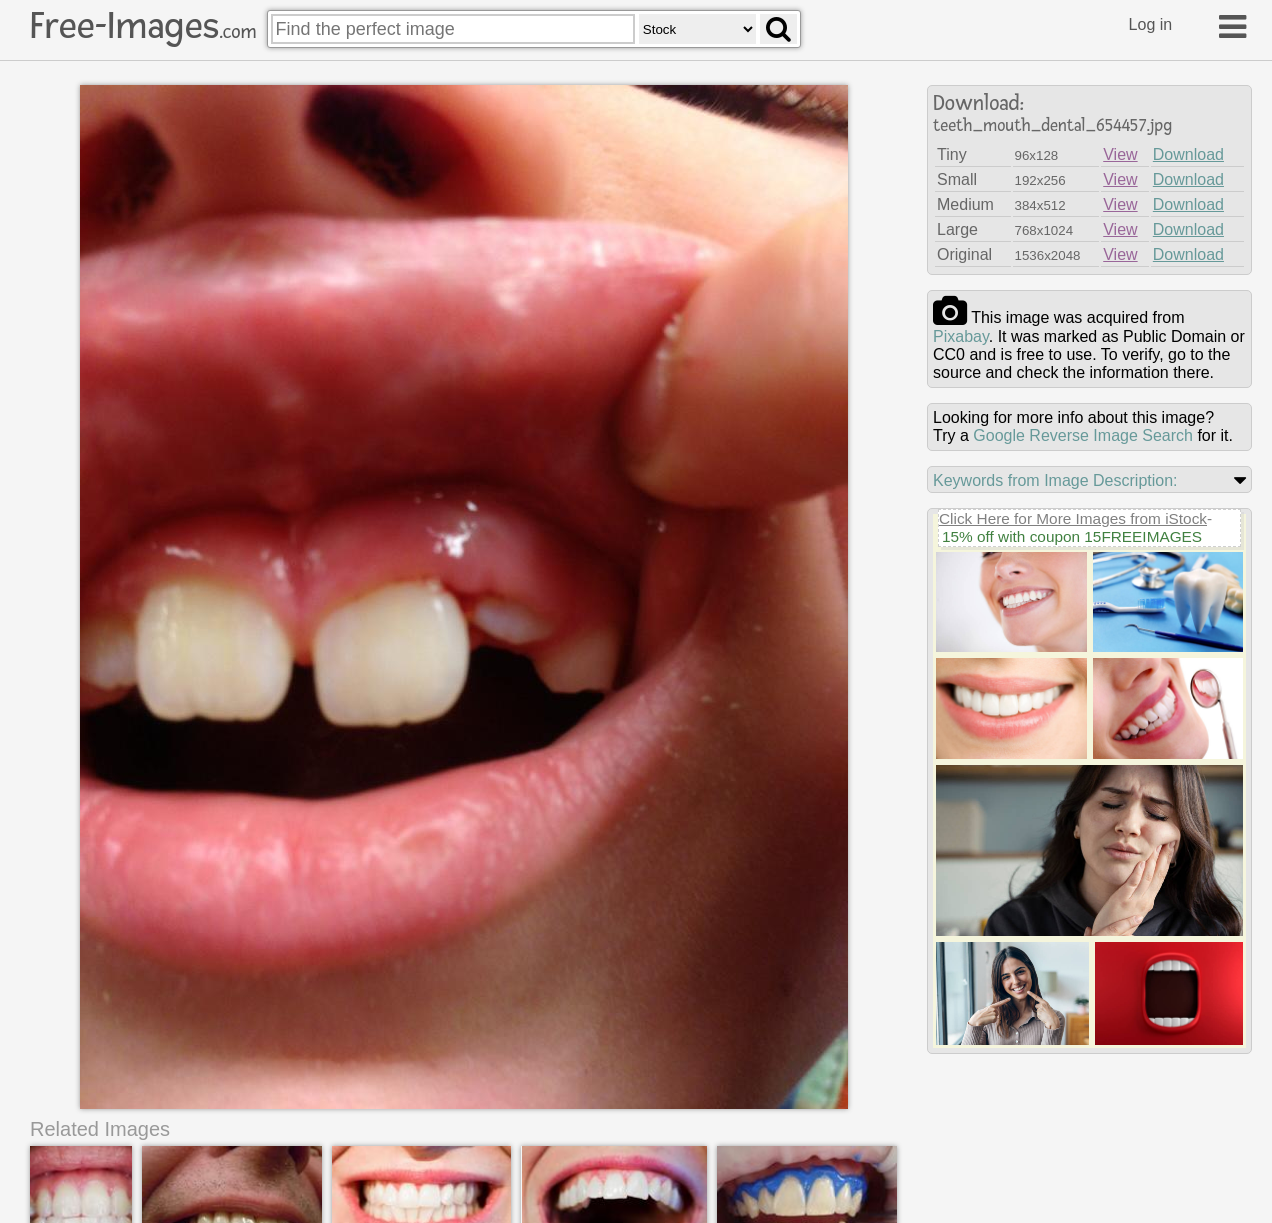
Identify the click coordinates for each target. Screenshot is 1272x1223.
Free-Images (143, 26)
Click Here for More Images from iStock (1073, 518)
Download (1188, 154)
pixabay (961, 336)
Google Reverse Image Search (1083, 435)
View (1120, 154)
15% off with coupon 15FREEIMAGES (1072, 536)
